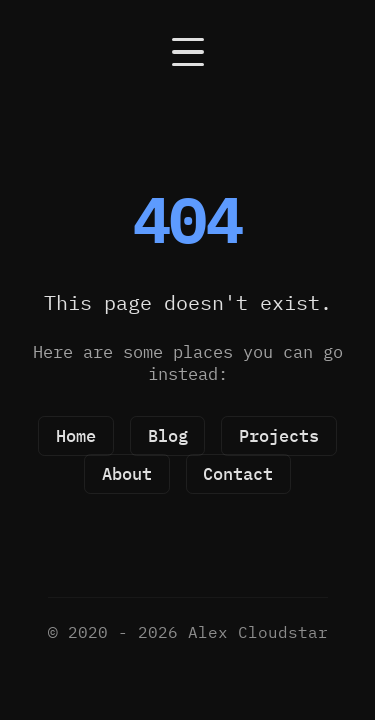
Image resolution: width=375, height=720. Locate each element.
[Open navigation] (187, 52)
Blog (168, 436)
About (127, 474)
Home (76, 436)
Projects (279, 436)
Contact (238, 474)
